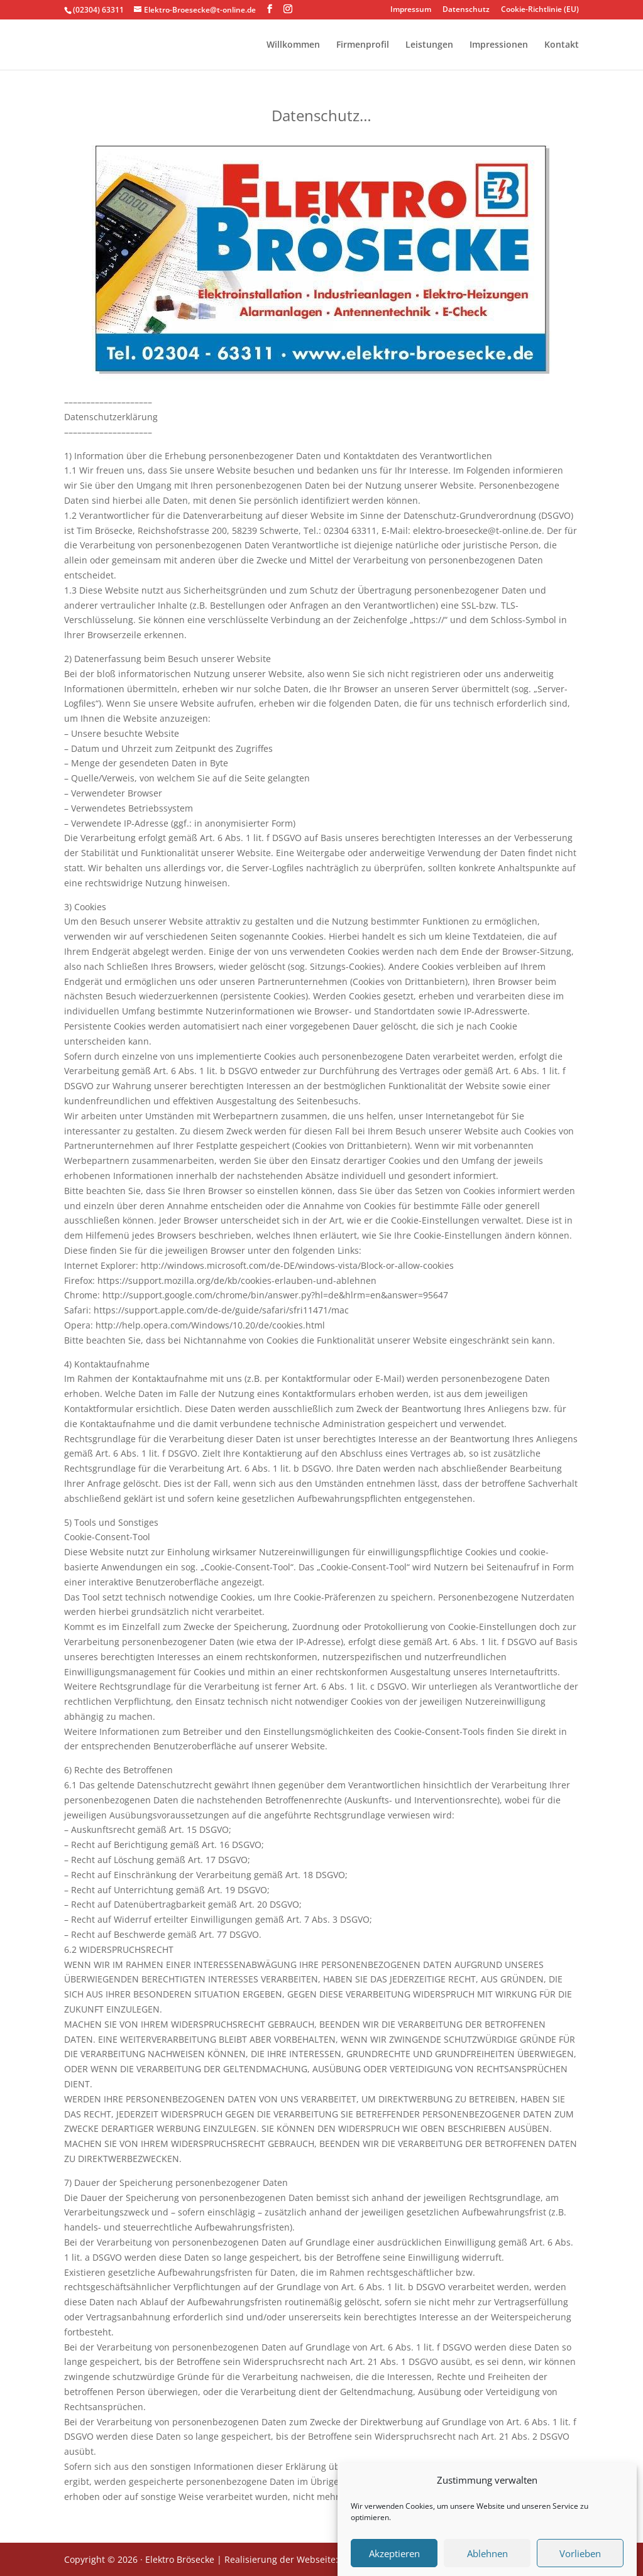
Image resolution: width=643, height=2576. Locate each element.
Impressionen (499, 45)
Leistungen (429, 45)
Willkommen (293, 45)
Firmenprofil (362, 45)
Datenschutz (466, 10)
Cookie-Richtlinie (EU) (540, 10)
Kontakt (561, 45)
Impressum (410, 10)
